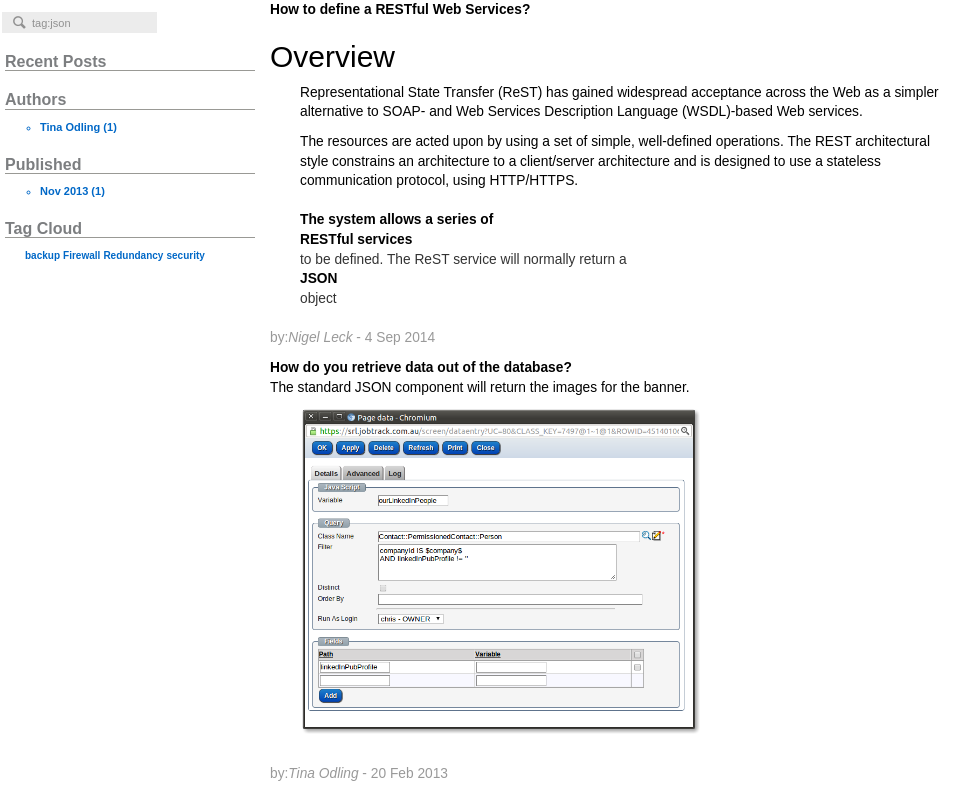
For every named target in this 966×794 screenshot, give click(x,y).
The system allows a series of (396, 219)
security (185, 255)
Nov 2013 (64, 191)
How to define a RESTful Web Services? (613, 106)
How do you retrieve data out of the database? (613, 570)
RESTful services (356, 239)
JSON (318, 278)
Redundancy (133, 255)
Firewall (81, 255)
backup (42, 255)
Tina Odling (70, 127)
